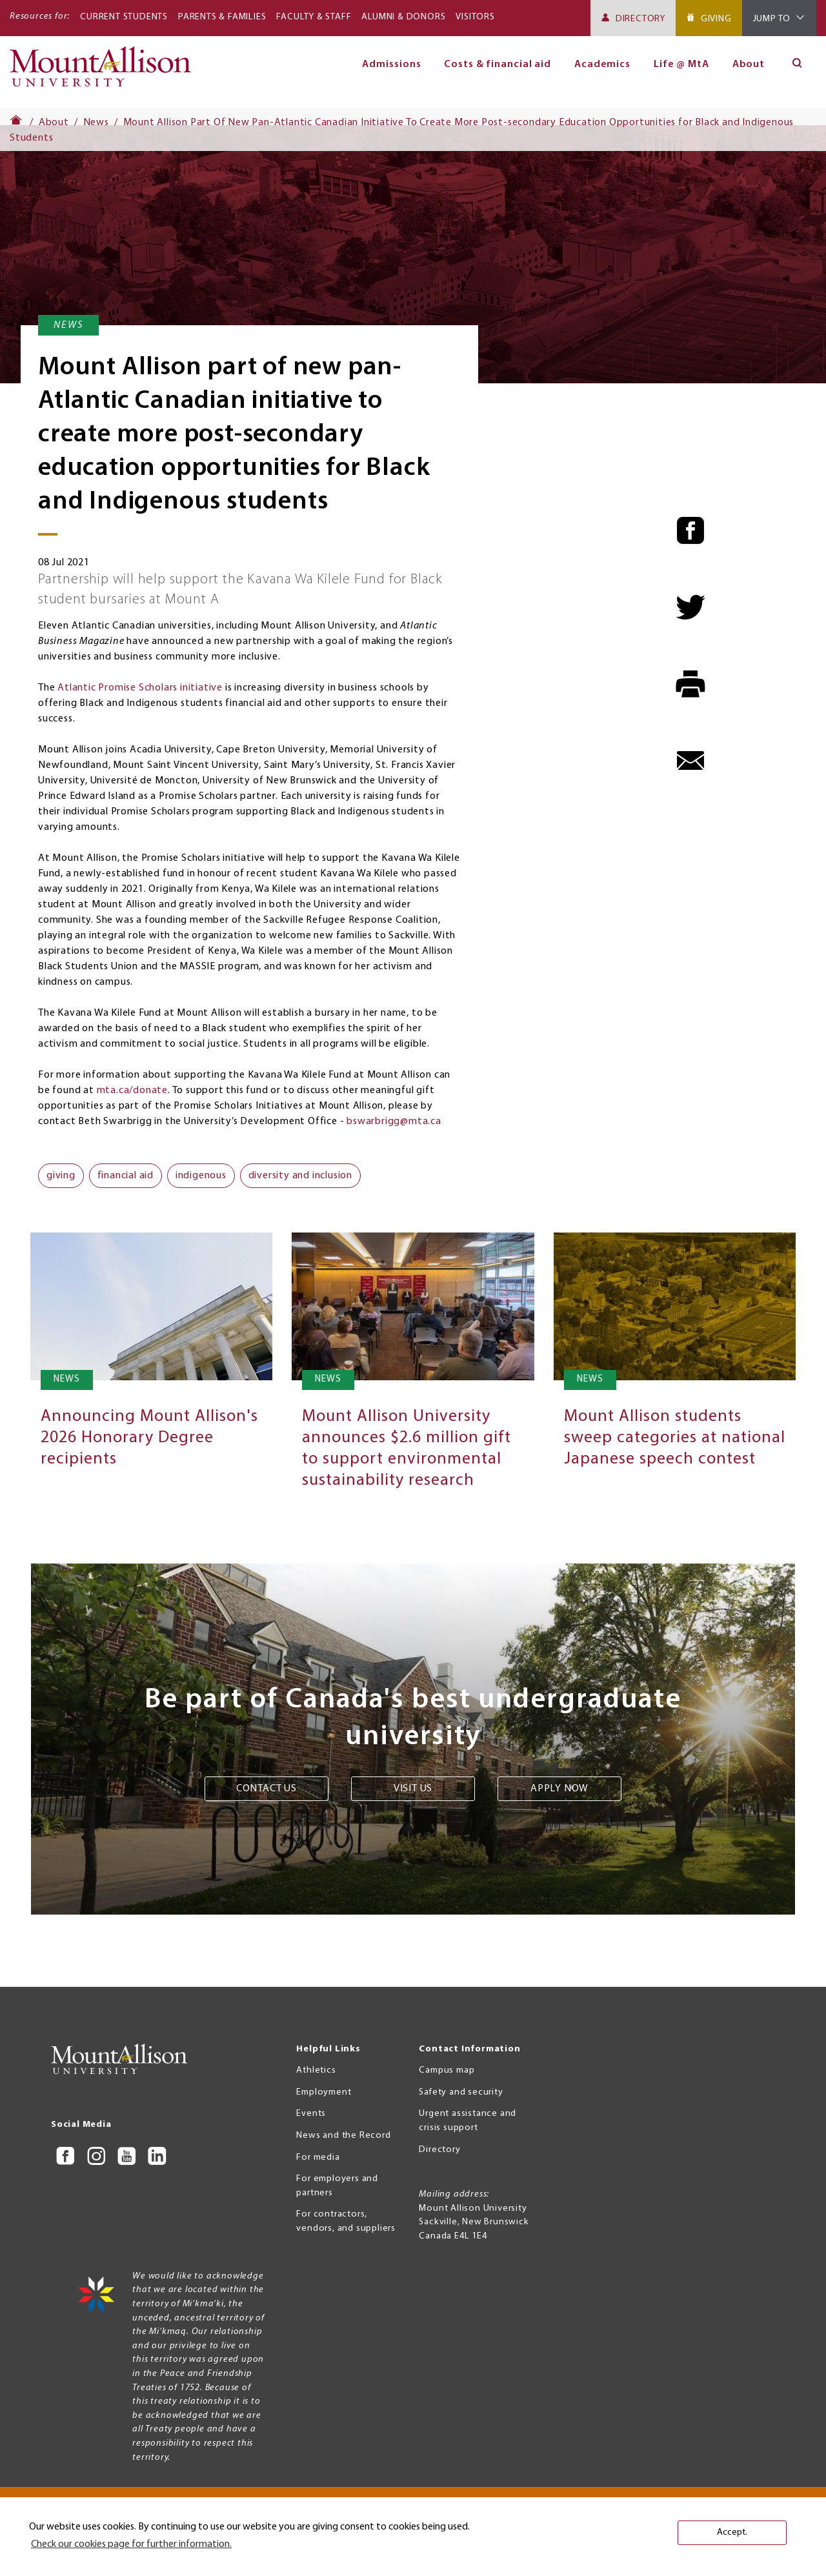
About (748, 64)
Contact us (266, 1789)
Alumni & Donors (403, 17)
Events (311, 2113)
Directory (640, 19)
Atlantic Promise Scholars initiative (140, 688)
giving (61, 1176)
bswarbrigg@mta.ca (394, 1121)
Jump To (772, 19)
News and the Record (343, 2135)
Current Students (124, 17)
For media (317, 2157)
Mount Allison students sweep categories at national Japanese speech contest (674, 1438)
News (96, 122)
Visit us (413, 1789)
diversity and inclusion (300, 1176)
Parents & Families (222, 17)
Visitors (475, 17)
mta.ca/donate (132, 1090)
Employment (323, 2092)
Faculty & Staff (313, 17)
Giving (716, 19)
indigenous (201, 1176)
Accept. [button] (732, 2532)
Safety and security (461, 2092)
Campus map (446, 2070)
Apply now (559, 1789)
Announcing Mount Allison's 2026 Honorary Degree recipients (149, 1438)
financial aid (125, 1176)
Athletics (316, 2070)
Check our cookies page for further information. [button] (131, 2544)
